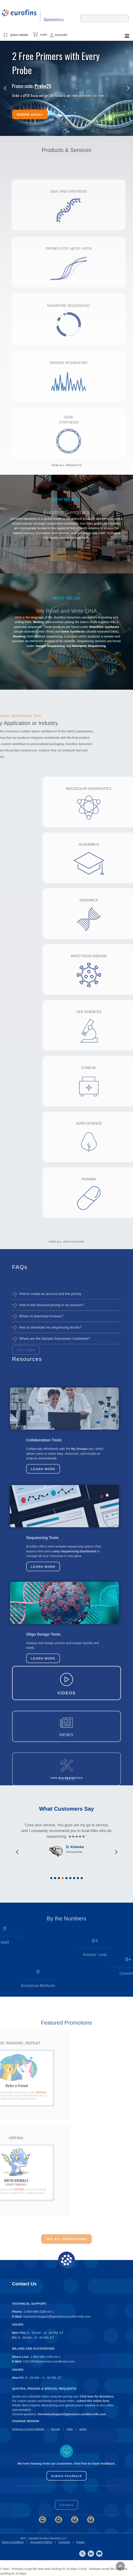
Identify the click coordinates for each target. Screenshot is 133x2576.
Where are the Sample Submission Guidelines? (54, 1382)
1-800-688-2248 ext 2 (45, 2388)
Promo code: (32, 86)
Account (59, 35)
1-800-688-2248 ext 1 (39, 2346)
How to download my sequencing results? (50, 1371)
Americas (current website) (28, 2441)
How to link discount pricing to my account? (51, 1349)
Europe (55, 2441)
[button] (57, 132)
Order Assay (30, 114)
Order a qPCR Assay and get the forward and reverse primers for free (58, 95)
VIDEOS (66, 1719)
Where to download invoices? (41, 1360)
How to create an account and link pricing (50, 1337)
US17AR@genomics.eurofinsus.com (49, 2393)
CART (43, 34)
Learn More (43, 1540)
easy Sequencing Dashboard (74, 1622)
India (70, 2441)
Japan (83, 2441)
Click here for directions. (97, 2425)
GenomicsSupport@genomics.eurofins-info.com (57, 2350)
